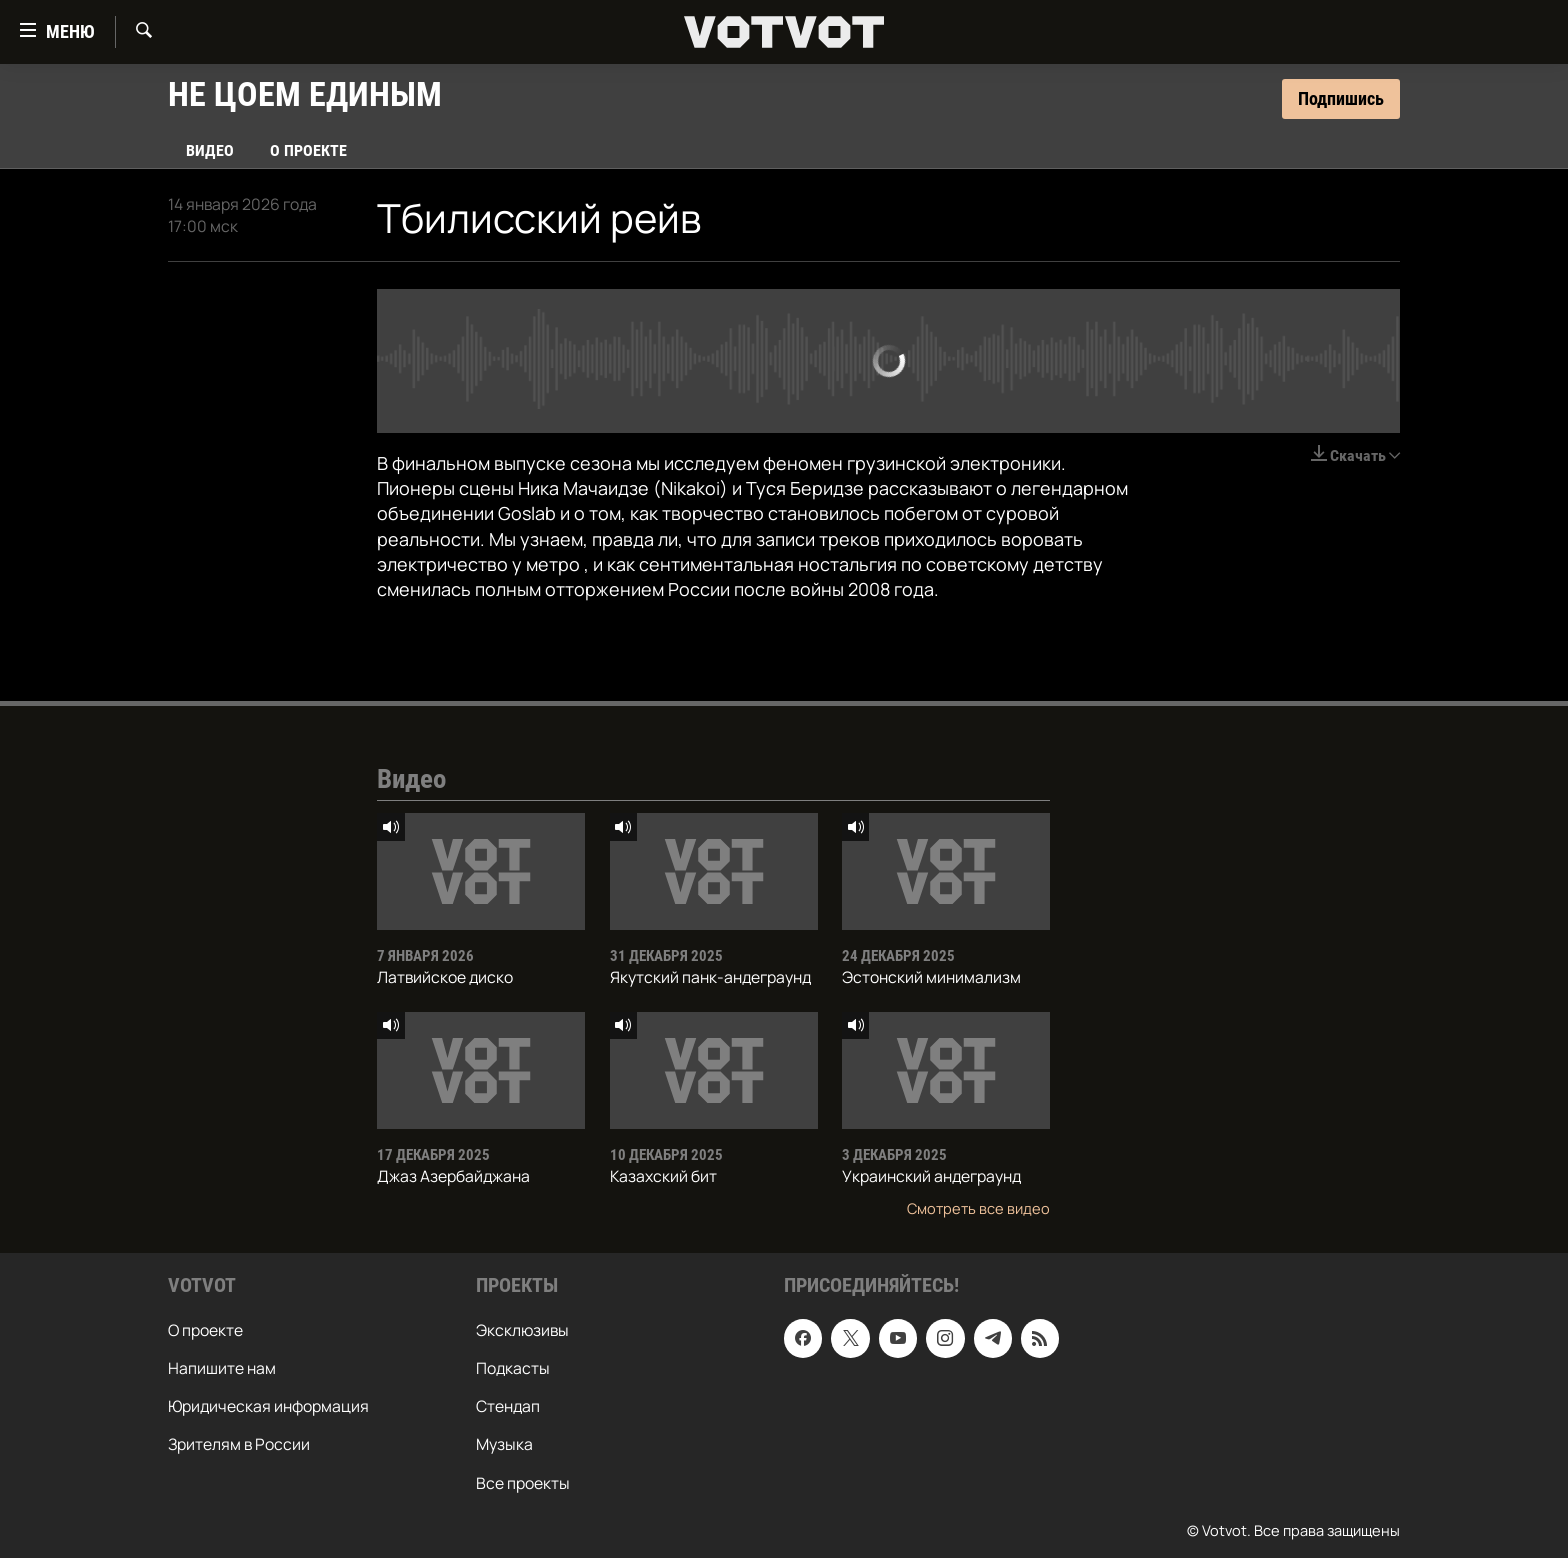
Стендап (508, 1406)
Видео (210, 150)
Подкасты (513, 1368)
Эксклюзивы (522, 1330)
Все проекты (523, 1482)
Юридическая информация (268, 1406)
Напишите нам (222, 1368)
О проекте (308, 150)
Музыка (504, 1444)
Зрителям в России (239, 1444)
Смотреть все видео (978, 1208)
